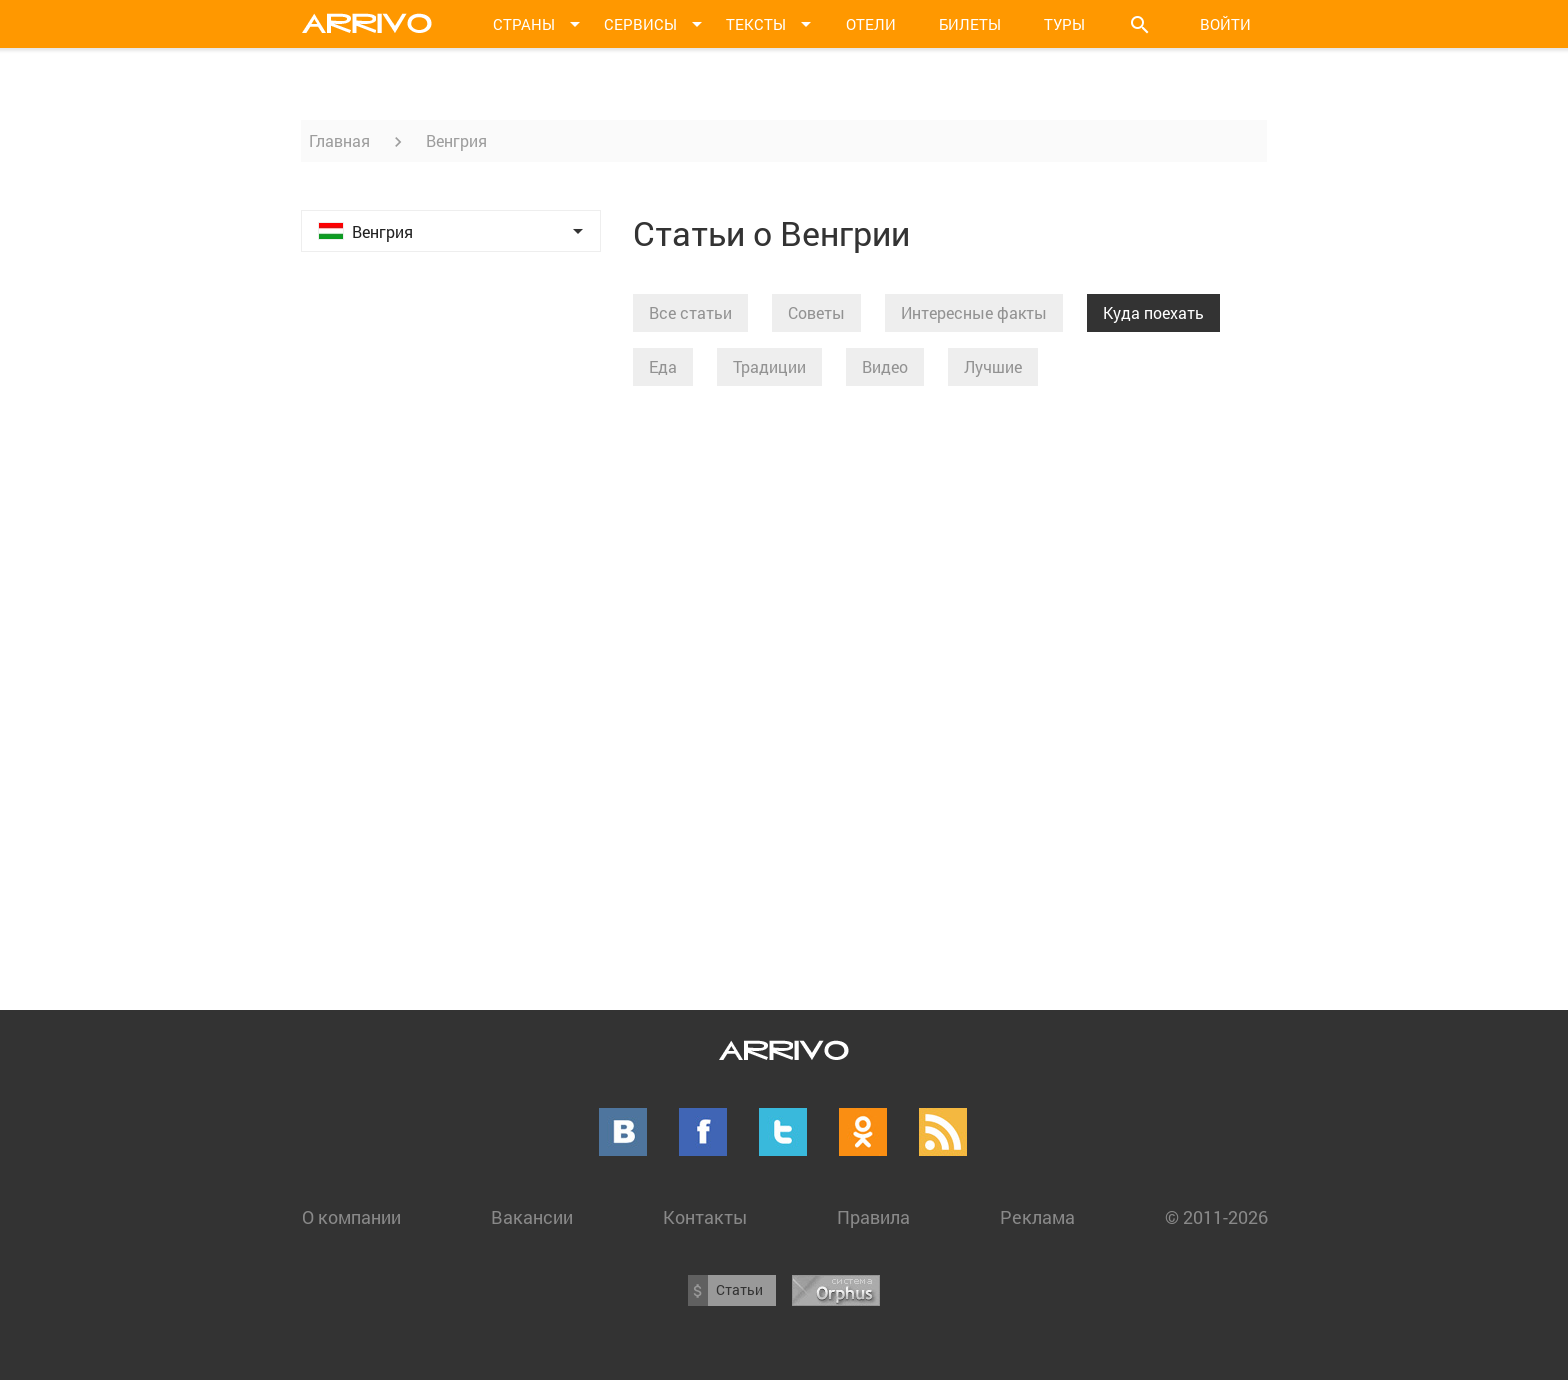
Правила (873, 1217)
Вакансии (532, 1217)
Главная (339, 140)
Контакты (705, 1217)
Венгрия (456, 140)
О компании (351, 1217)
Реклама (1037, 1217)
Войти (1225, 24)
